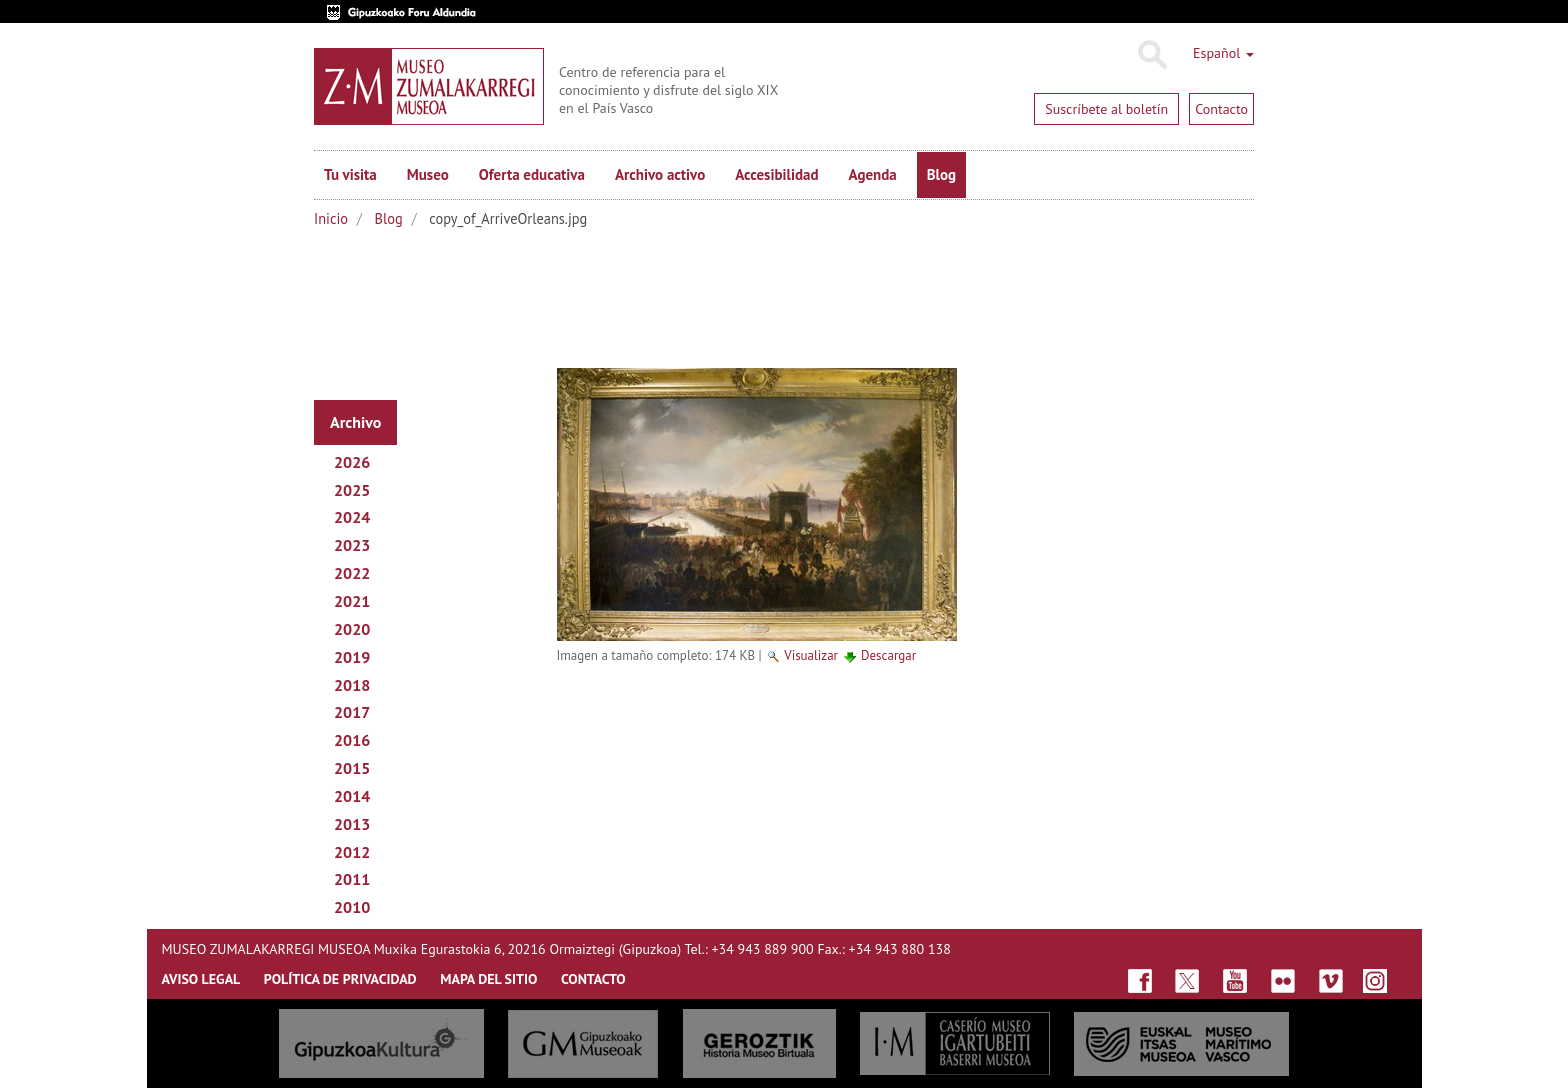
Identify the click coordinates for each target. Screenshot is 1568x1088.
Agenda (873, 174)
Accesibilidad (776, 174)
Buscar (1151, 55)
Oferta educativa (532, 174)
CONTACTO (593, 979)
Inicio (331, 218)
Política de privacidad (340, 979)
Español (1223, 53)
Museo (428, 174)
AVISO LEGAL (201, 979)
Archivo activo (660, 174)
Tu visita (350, 174)
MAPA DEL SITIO (488, 979)
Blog (941, 174)
